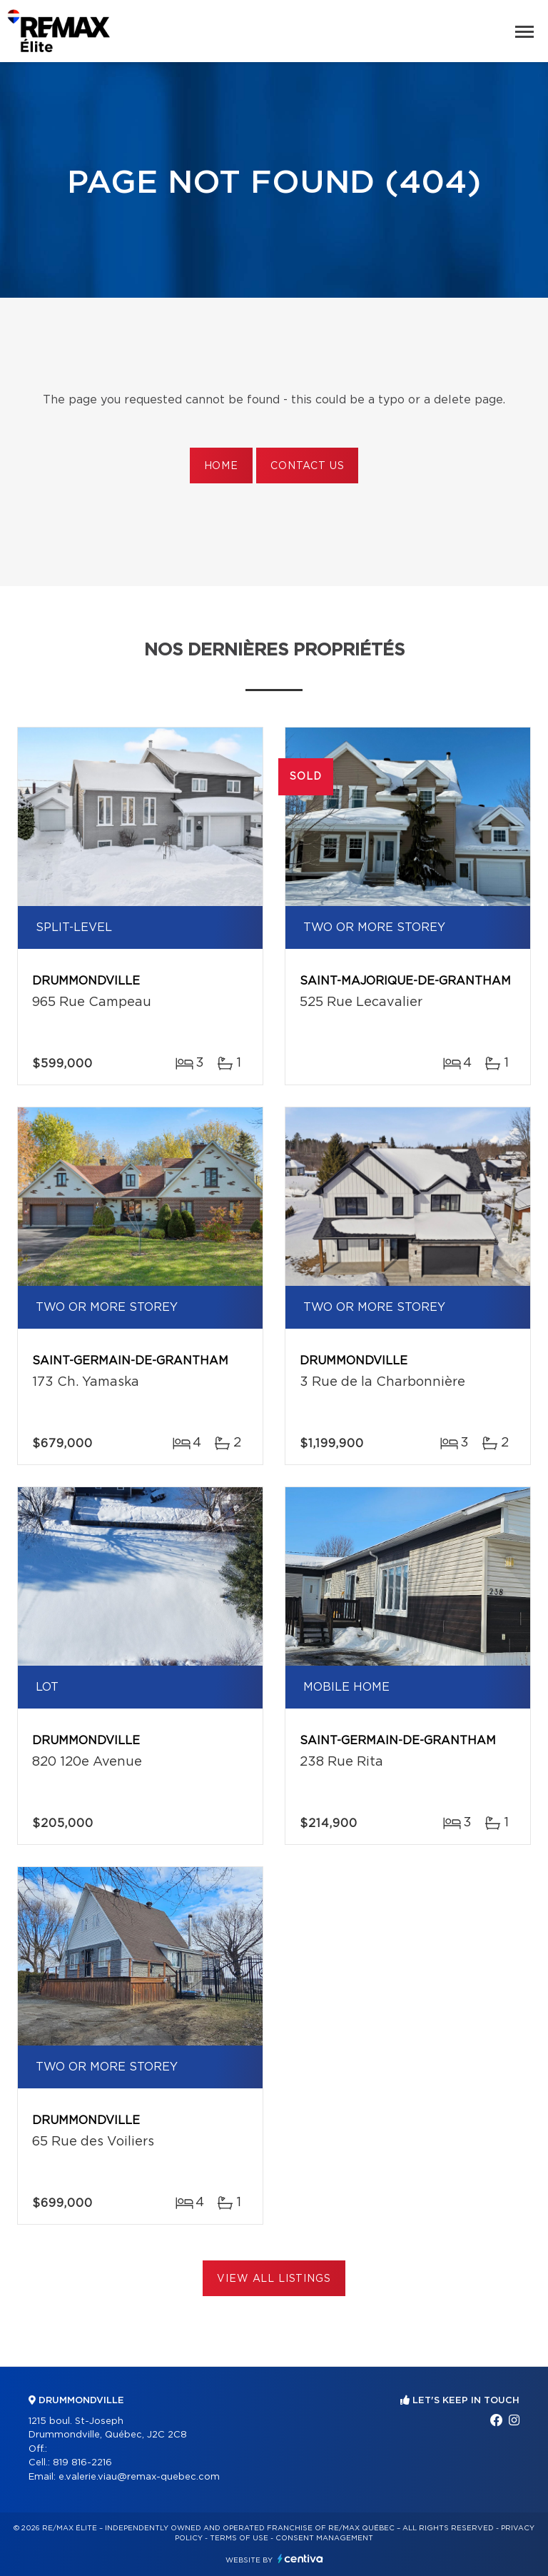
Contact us (307, 466)
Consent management (324, 2538)
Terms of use (239, 2538)
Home (221, 466)
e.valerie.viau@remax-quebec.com (139, 2477)
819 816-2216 (82, 2462)
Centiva (300, 2558)
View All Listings (273, 2279)
